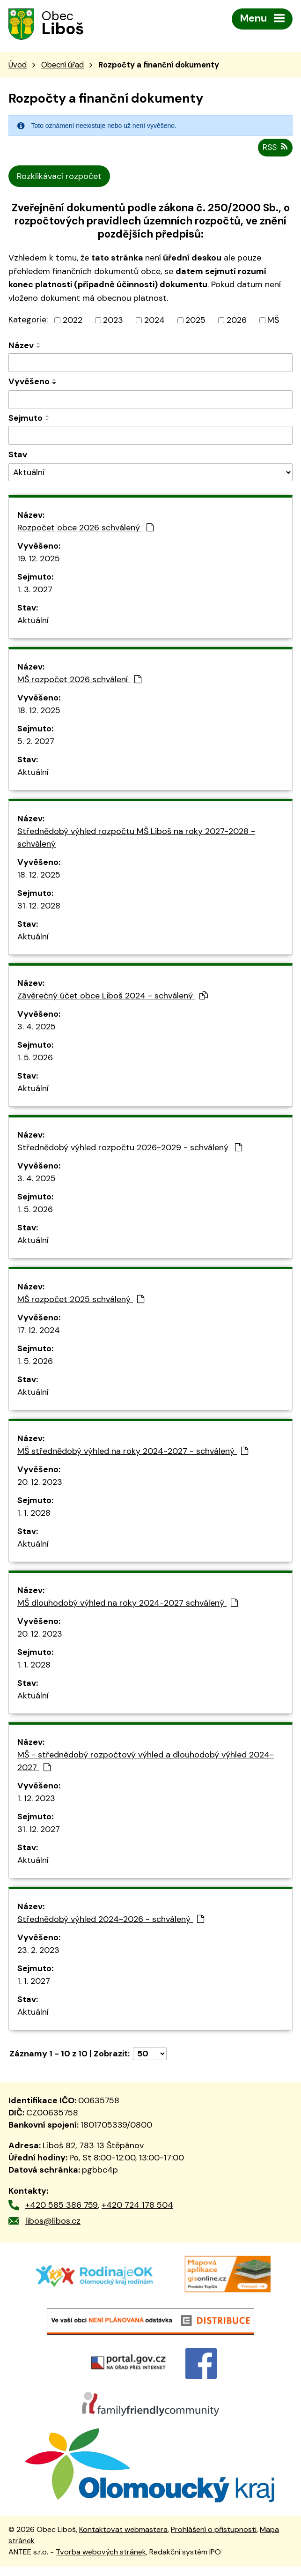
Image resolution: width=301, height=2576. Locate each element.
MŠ (273, 321)
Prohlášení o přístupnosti (214, 2539)
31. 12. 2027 (38, 1830)
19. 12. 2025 (38, 559)
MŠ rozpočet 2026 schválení (79, 680)
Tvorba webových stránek (101, 2562)
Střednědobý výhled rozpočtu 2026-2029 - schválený (129, 1148)
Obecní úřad (62, 66)
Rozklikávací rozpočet (59, 177)
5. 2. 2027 (35, 742)
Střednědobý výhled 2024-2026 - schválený (110, 1920)
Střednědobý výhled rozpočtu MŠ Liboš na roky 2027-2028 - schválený (136, 838)
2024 (154, 321)
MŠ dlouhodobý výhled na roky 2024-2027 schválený (127, 1603)
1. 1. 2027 (33, 1982)
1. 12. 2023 (36, 1799)
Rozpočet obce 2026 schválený (85, 528)
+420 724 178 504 (137, 2205)
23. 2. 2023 (38, 1951)
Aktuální (33, 621)
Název (21, 346)
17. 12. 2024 (38, 1331)
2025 (195, 321)
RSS (274, 148)
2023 (113, 321)
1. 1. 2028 (34, 1513)
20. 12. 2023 (39, 1483)
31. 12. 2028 (38, 906)
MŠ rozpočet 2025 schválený (80, 1300)
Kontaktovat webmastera (123, 2539)
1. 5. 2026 (35, 1058)
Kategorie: (28, 320)
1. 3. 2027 (34, 590)
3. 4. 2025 (36, 1027)
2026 (237, 321)
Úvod (17, 66)
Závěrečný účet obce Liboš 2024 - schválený (112, 996)
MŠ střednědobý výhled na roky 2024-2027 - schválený (132, 1452)
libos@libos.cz (53, 2221)
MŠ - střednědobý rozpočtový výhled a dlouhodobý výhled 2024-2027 (145, 1762)
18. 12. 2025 (38, 711)
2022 (72, 321)
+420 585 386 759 (61, 2205)
